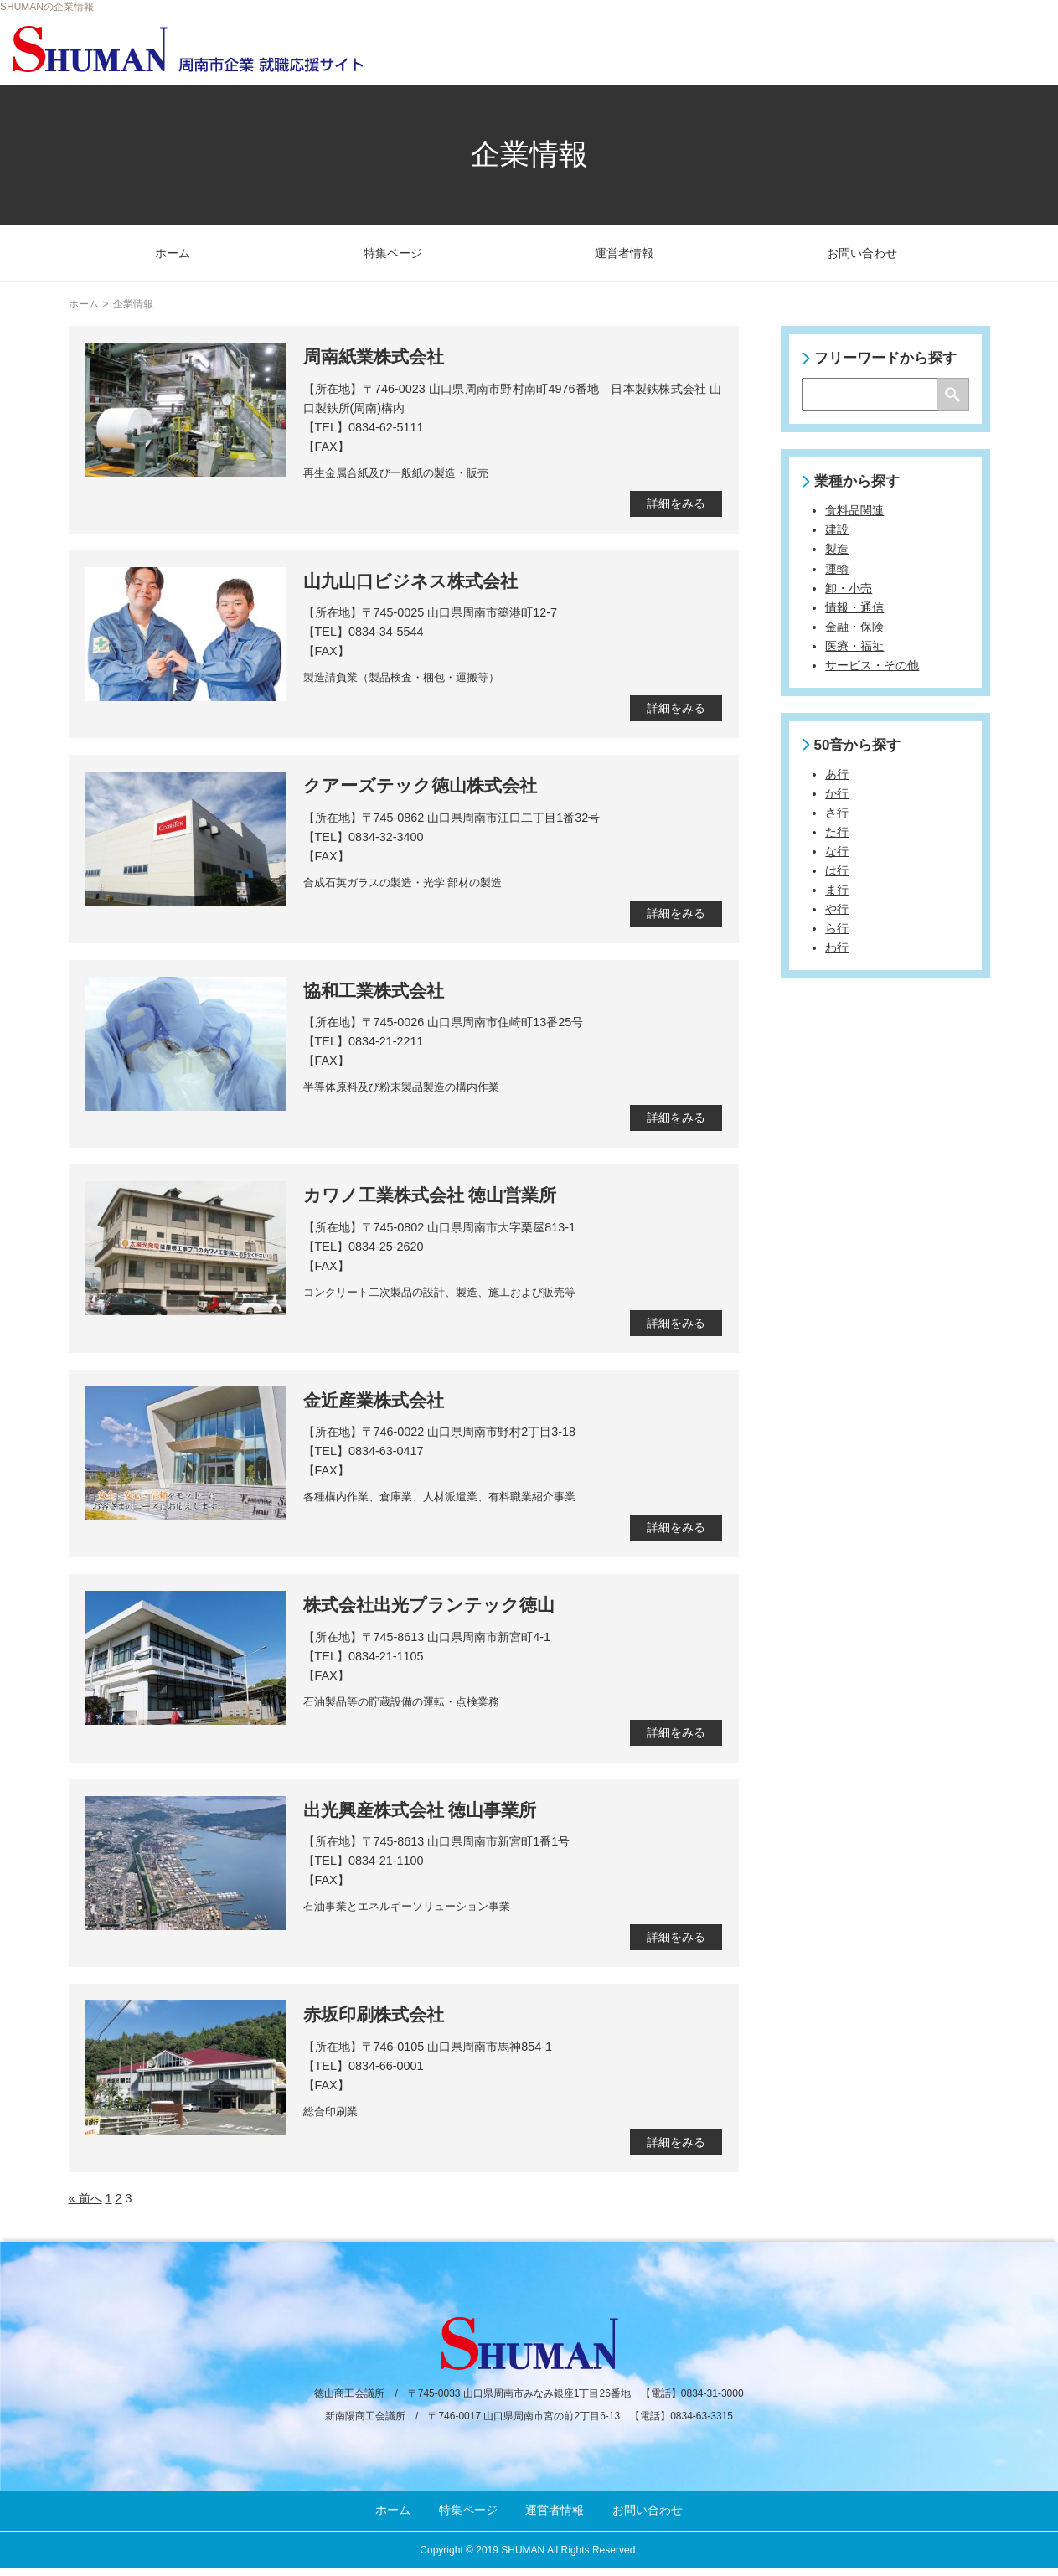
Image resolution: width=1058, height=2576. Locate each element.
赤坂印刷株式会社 (373, 2014)
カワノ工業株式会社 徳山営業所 (430, 1195)
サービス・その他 (872, 665)
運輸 (837, 569)
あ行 (837, 774)
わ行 (837, 947)
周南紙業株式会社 (373, 356)
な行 (837, 851)
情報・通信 (854, 607)
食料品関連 (854, 510)
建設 (837, 529)
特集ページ (393, 253)
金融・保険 (854, 626)
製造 (837, 548)
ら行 (837, 928)
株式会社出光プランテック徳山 (429, 1604)
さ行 (837, 812)
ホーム (172, 253)
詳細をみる (676, 503)
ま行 (837, 889)
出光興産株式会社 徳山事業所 (420, 1810)
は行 (837, 870)
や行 (837, 909)
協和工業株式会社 (373, 990)
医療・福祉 (854, 646)
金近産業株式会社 (373, 1400)
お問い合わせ (862, 253)
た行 (837, 832)
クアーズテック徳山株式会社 (420, 785)
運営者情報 (624, 253)
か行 (837, 793)
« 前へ (85, 2198)
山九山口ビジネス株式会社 (410, 581)
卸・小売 (848, 588)
